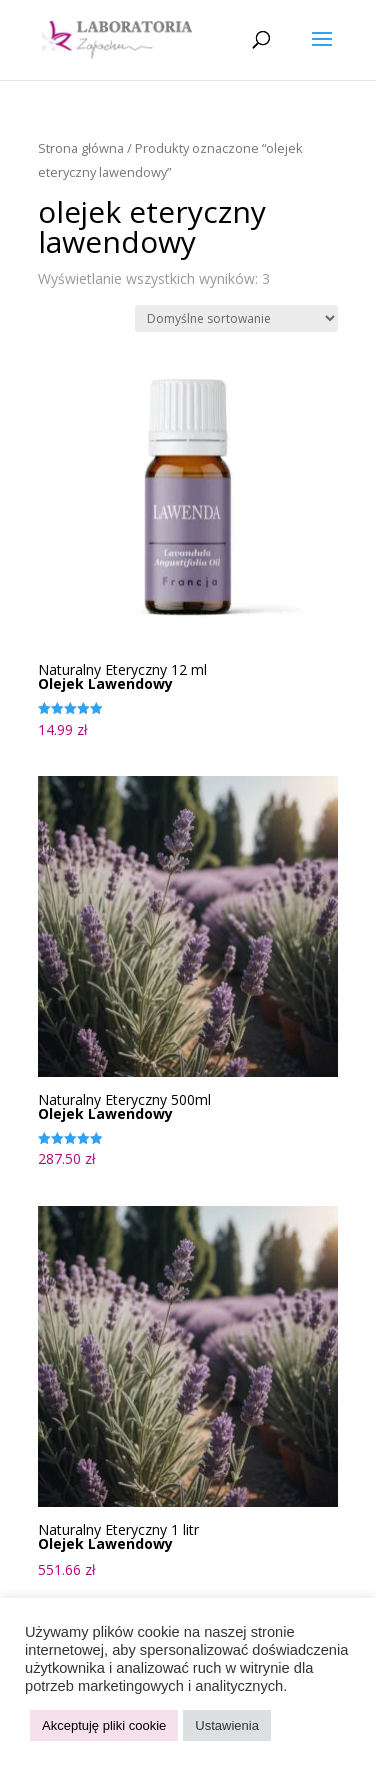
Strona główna (81, 148)
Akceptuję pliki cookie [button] (104, 1725)
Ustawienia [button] (227, 1725)
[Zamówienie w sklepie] (236, 318)
